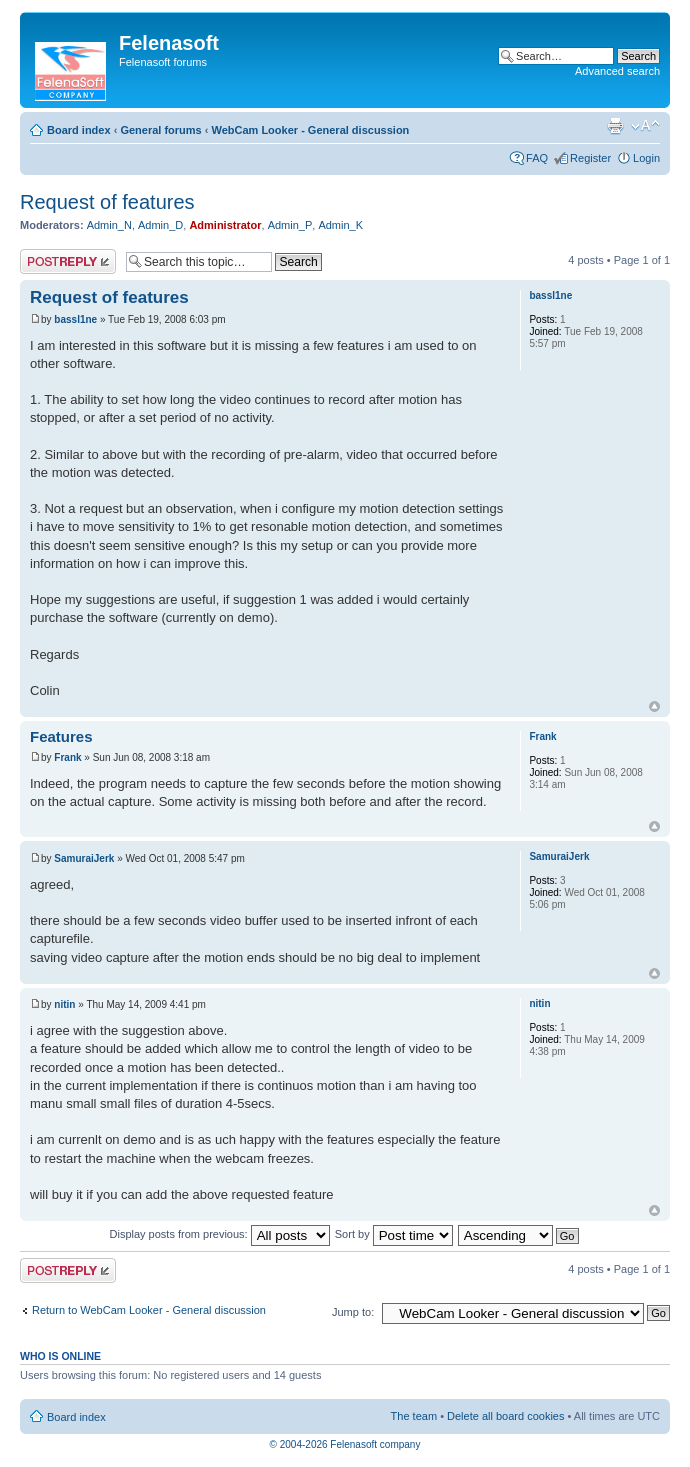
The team (414, 1416)
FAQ (537, 158)
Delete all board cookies (505, 1416)
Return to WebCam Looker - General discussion (149, 1310)
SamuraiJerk (84, 858)
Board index (79, 130)
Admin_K (340, 225)
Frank (67, 757)
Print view (615, 126)
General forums (160, 130)
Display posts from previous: (220, 1234)
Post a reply (68, 261)
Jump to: (353, 1312)
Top (654, 706)
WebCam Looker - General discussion (310, 130)
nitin (64, 1004)
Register (590, 158)
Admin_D (160, 225)
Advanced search (617, 71)
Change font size (645, 126)
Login (646, 158)
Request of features (107, 202)
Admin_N (109, 225)
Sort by (394, 1234)
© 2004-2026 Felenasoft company (345, 1444)
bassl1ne (75, 319)
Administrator (225, 225)
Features (61, 736)
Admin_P (290, 225)
